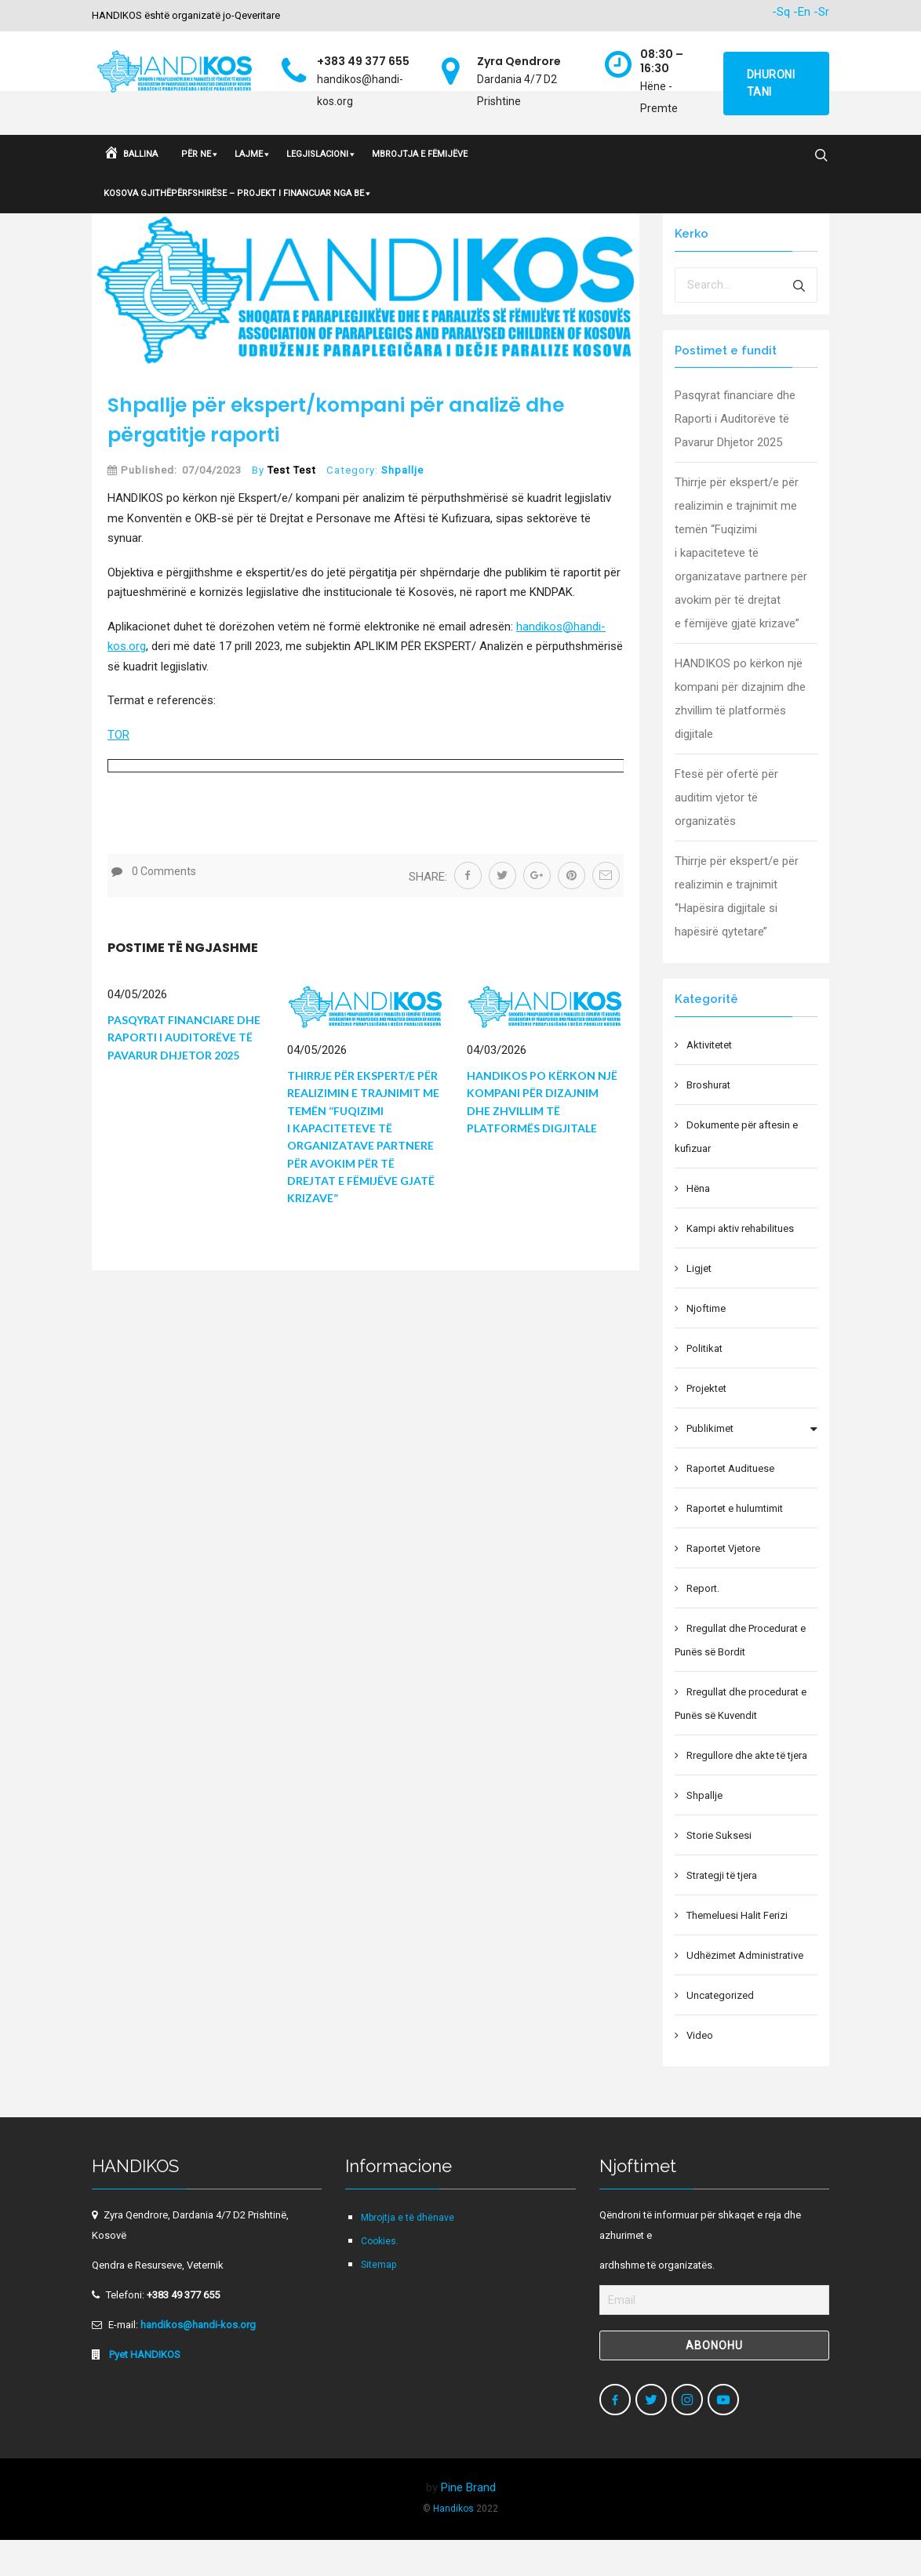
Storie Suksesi (719, 1871)
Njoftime (706, 1344)
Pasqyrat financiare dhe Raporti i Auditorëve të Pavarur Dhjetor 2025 (183, 1072)
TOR (118, 770)
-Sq (781, 12)
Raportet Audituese (730, 1504)
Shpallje (402, 505)
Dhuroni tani (771, 83)
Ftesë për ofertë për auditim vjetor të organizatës (726, 832)
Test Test (292, 505)
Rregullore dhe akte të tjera (746, 1791)
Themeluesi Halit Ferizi (737, 1951)
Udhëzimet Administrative (744, 1990)
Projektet (706, 1424)
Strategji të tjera (721, 1911)
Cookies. (380, 2276)
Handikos (453, 2543)
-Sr (821, 12)
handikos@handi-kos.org (198, 2360)
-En (801, 12)
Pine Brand (468, 2523)
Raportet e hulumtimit (734, 1544)
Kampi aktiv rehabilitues (740, 1264)
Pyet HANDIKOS (143, 2390)
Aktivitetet (709, 1080)
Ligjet (699, 1304)
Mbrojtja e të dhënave (407, 2252)
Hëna (698, 1224)
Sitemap (378, 2299)
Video (699, 2070)
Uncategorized (720, 2030)
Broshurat (708, 1120)
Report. (702, 1624)
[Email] (714, 2335)
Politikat (704, 1384)
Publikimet (710, 1464)
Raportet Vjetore (723, 1584)
